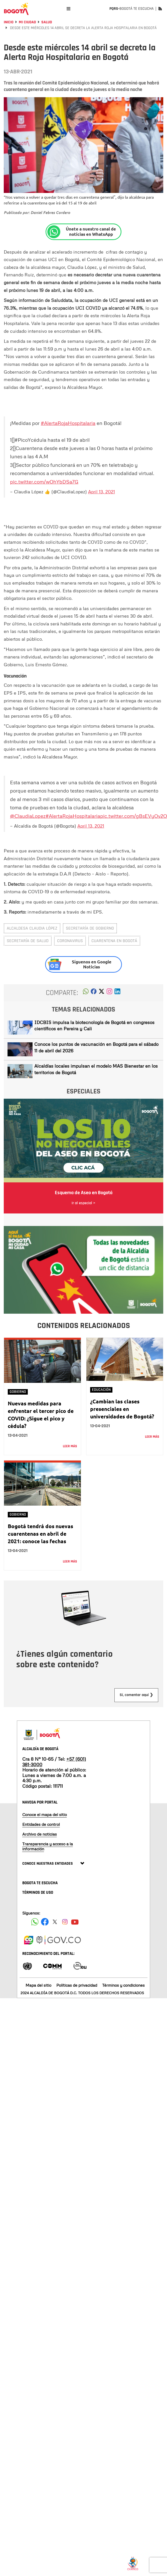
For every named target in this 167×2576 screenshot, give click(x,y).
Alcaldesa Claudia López (32, 928)
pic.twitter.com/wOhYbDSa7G (44, 482)
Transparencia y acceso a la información (47, 1846)
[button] (86, 993)
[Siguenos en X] (55, 1922)
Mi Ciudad (27, 22)
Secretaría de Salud (28, 941)
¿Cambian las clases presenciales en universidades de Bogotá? (122, 1409)
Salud (46, 22)
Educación (101, 1389)
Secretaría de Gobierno (90, 928)
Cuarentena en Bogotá (114, 941)
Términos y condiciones (123, 1985)
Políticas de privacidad (76, 1985)
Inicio (9, 22)
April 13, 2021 (101, 491)
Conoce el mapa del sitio (44, 1814)
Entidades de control (41, 1824)
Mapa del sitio (38, 1985)
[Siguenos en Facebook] (35, 1922)
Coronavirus (70, 941)
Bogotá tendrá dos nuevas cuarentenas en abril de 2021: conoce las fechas (40, 1533)
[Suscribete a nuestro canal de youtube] (75, 1922)
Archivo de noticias (39, 1834)
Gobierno (18, 1391)
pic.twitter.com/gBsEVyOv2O (133, 816)
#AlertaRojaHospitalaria (68, 423)
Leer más (70, 1446)
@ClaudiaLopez (28, 816)
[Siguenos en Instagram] (65, 1922)
